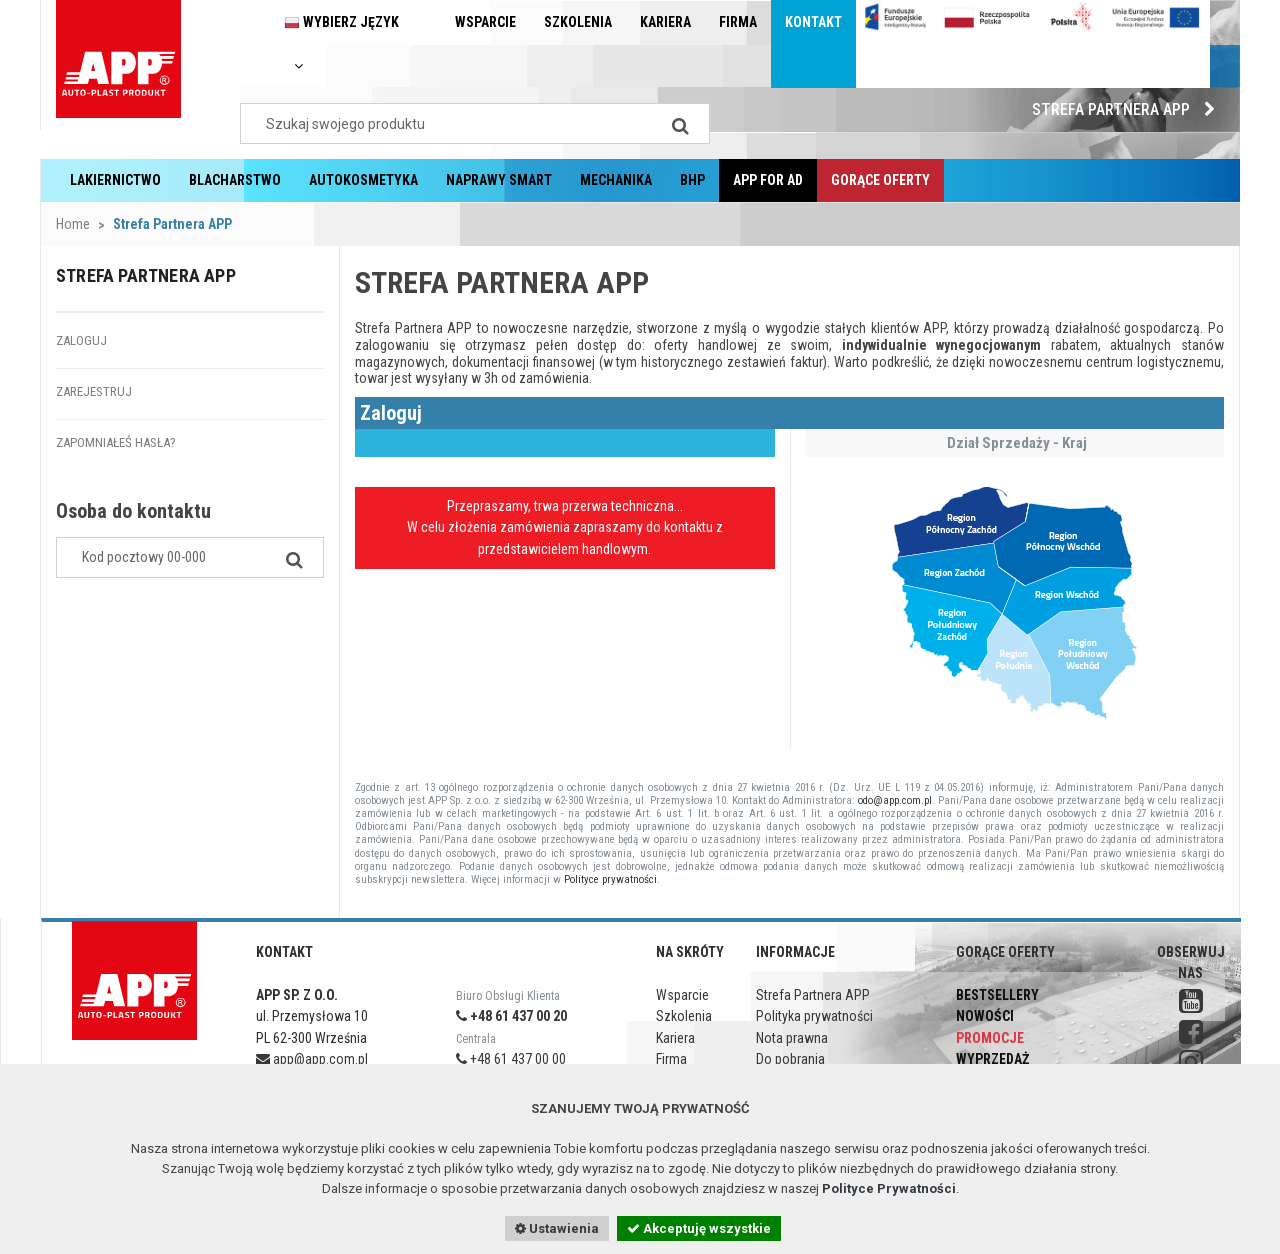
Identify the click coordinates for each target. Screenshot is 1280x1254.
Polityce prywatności (610, 879)
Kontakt (813, 22)
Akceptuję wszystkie (699, 1228)
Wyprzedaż (992, 1059)
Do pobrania (790, 1059)
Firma (738, 22)
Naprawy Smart (499, 180)
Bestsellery (997, 995)
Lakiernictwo (115, 180)
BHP (692, 180)
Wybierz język (341, 43)
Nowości (985, 1016)
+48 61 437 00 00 (511, 1059)
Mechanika (616, 180)
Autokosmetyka (363, 180)
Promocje (990, 1038)
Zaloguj (81, 340)
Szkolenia (578, 22)
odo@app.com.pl (895, 800)
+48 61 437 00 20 (511, 1016)
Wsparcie (485, 22)
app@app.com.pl (312, 1059)
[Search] (680, 123)
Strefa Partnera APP (1128, 109)
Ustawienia (557, 1228)
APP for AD (768, 180)
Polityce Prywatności (889, 1188)
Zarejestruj (94, 391)
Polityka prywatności (814, 1016)
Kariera (665, 22)
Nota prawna (792, 1038)
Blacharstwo (235, 180)
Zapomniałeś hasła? (116, 442)
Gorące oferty (880, 180)
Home (73, 224)
